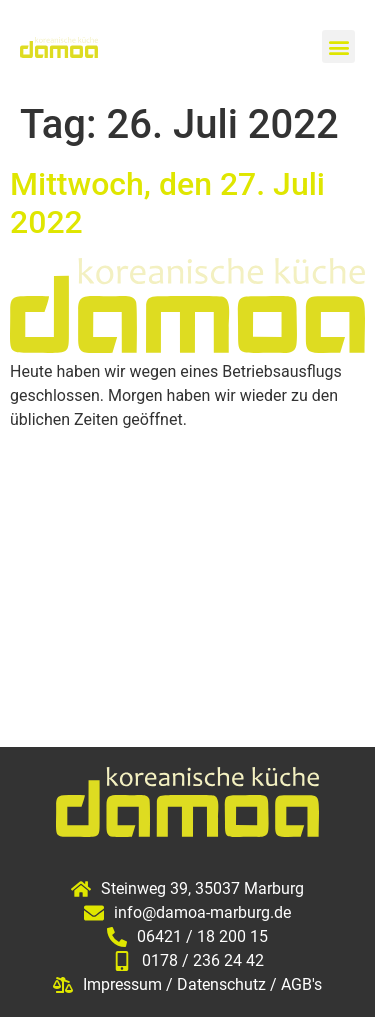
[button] (338, 46)
